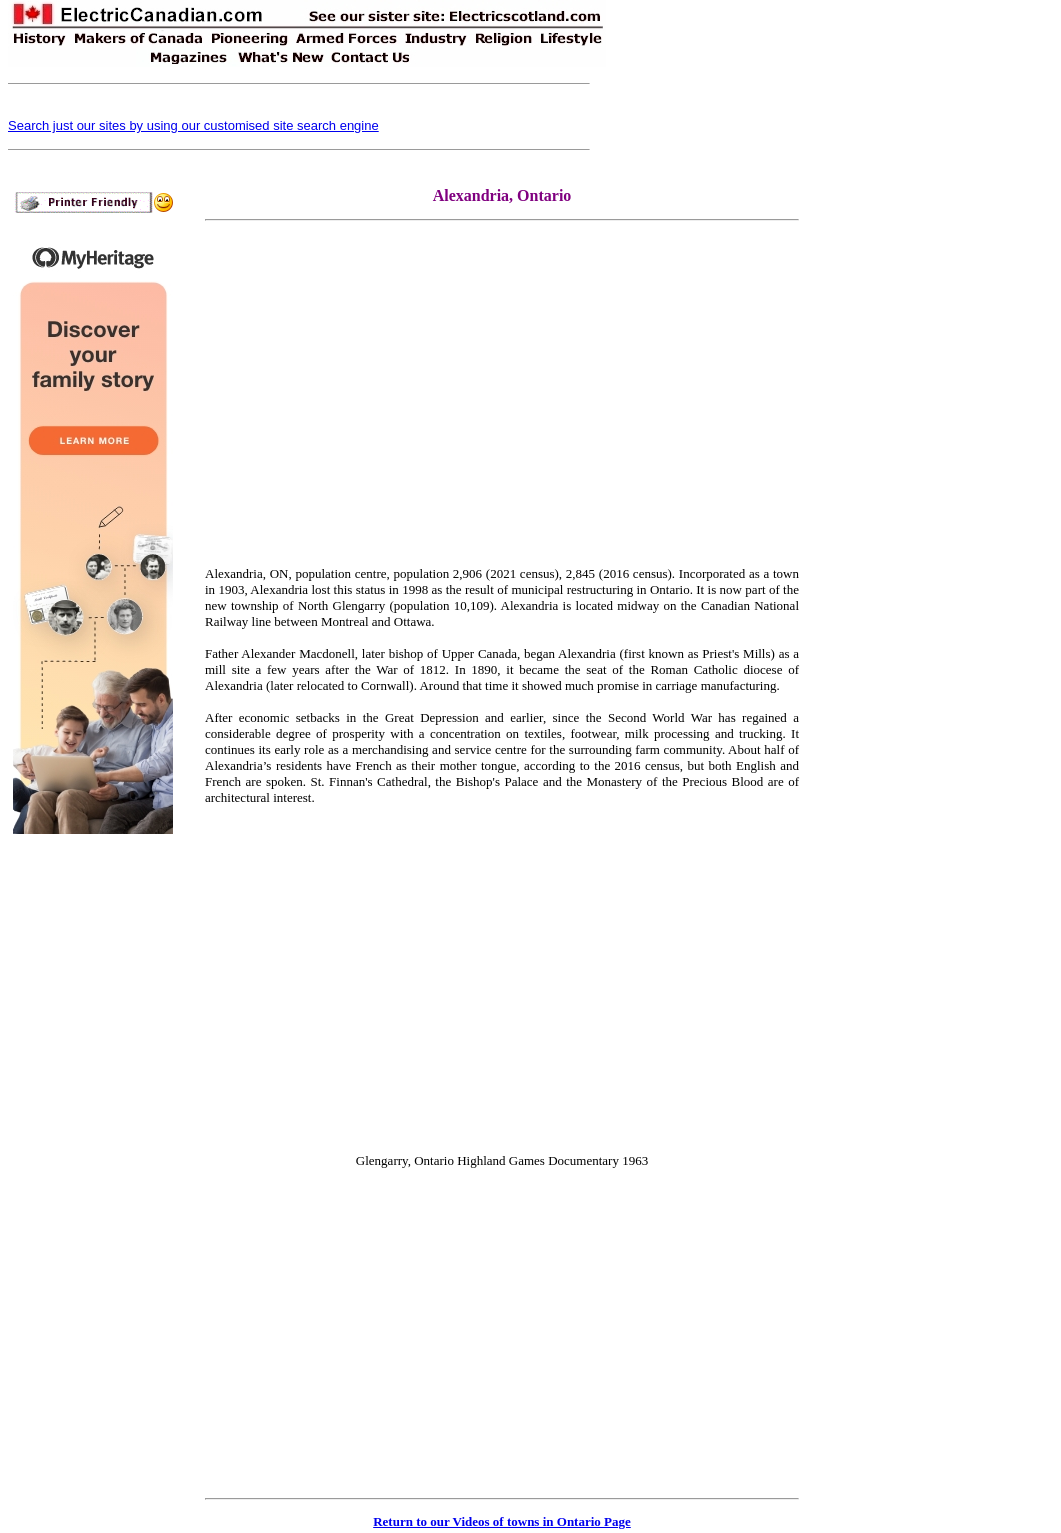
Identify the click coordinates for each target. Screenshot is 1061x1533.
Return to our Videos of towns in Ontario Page (502, 1521)
